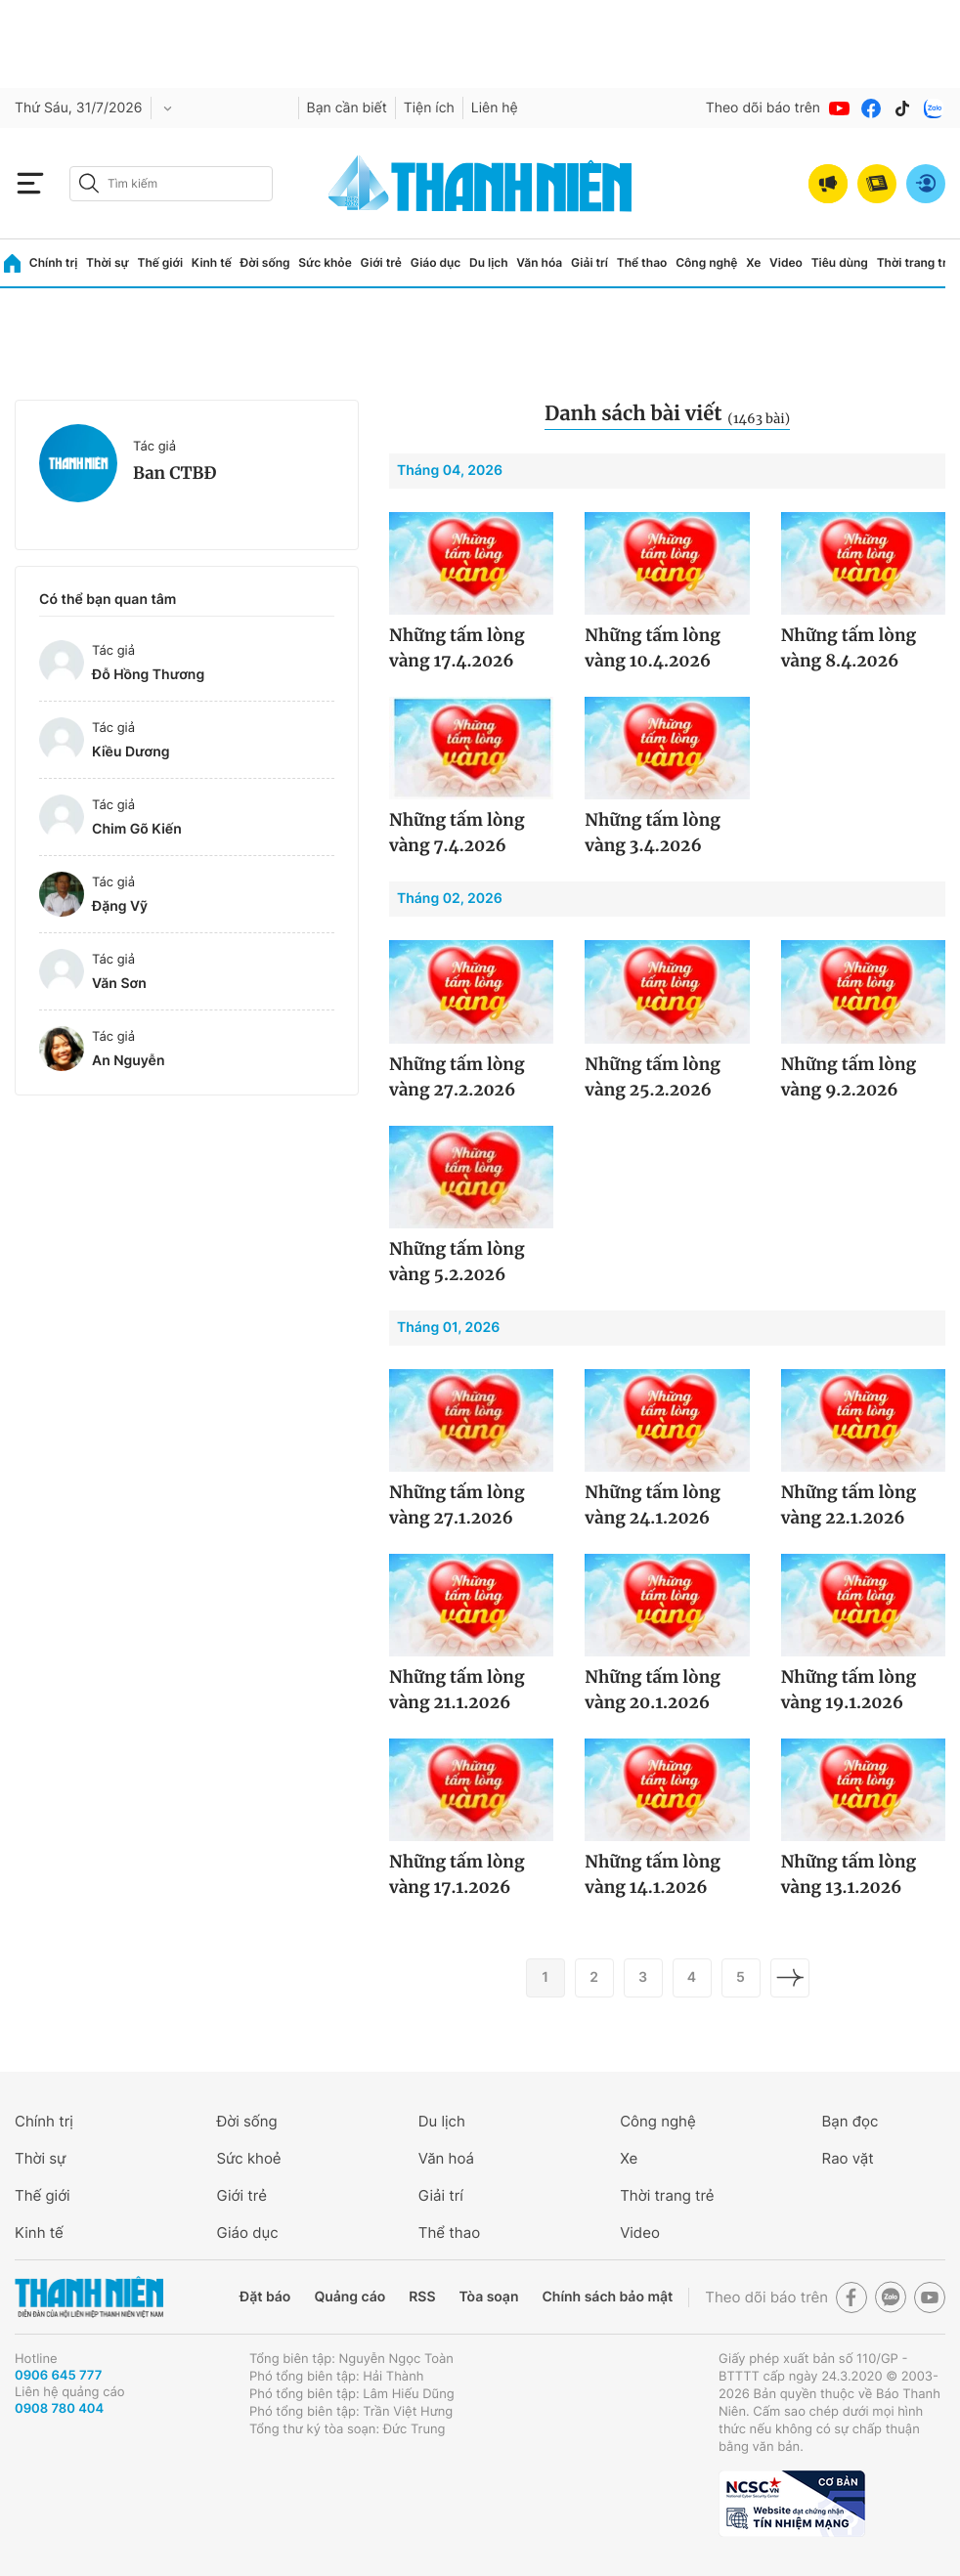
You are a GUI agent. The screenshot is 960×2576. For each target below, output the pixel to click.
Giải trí (589, 262)
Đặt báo (265, 2297)
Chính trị (53, 262)
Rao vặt (848, 2158)
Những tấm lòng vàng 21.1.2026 (457, 1689)
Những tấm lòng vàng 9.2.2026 (849, 1076)
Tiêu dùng (839, 262)
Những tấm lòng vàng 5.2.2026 (457, 1261)
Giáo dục (436, 262)
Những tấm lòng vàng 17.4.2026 (457, 647)
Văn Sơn (119, 983)
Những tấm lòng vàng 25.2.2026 (652, 1076)
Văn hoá (446, 2158)
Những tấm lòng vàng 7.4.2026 (457, 832)
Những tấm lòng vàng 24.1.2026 (652, 1504)
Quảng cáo (349, 2297)
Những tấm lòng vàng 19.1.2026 (849, 1689)
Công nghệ (706, 262)
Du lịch (488, 262)
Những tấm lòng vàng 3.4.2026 (652, 832)
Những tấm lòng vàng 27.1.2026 (457, 1504)
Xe (753, 262)
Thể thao (642, 262)
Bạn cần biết (347, 108)
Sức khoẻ (248, 2158)
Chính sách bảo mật (607, 2297)
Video (786, 262)
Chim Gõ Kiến (137, 829)
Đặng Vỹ (120, 906)
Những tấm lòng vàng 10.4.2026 (652, 647)
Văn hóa (539, 262)
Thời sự (107, 262)
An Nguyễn (128, 1060)
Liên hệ (494, 108)
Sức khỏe (324, 262)
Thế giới (160, 262)
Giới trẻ (381, 262)
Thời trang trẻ (915, 262)
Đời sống (265, 262)
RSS (422, 2297)
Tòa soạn (489, 2297)
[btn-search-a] (89, 183)
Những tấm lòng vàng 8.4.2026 (849, 647)
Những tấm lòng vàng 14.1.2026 (652, 1874)
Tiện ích (429, 108)
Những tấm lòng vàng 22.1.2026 (849, 1504)
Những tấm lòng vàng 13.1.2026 (849, 1874)
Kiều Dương (131, 752)
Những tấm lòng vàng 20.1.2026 (652, 1689)
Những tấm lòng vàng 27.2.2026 (457, 1076)
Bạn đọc (850, 2121)
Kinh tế (212, 262)
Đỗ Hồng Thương (148, 674)
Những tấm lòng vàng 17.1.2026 (457, 1874)
